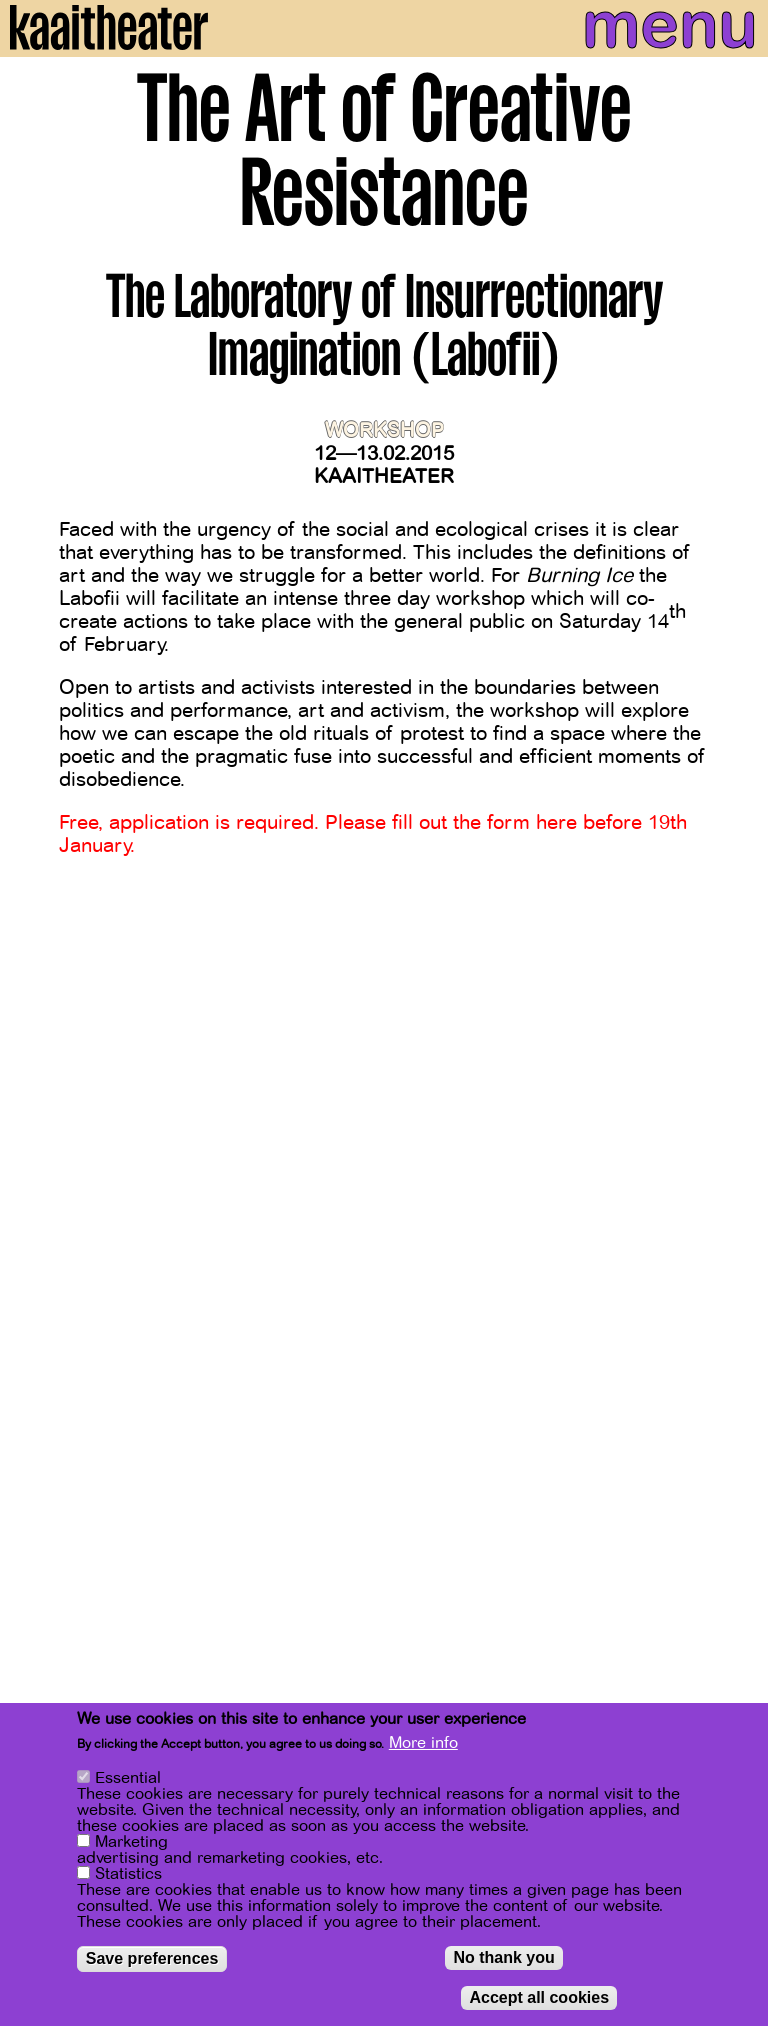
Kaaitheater (384, 476)
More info (423, 1747)
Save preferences (152, 1962)
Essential (128, 1782)
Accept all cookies (539, 2001)
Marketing (131, 1846)
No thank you (503, 1961)
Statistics (128, 1878)
